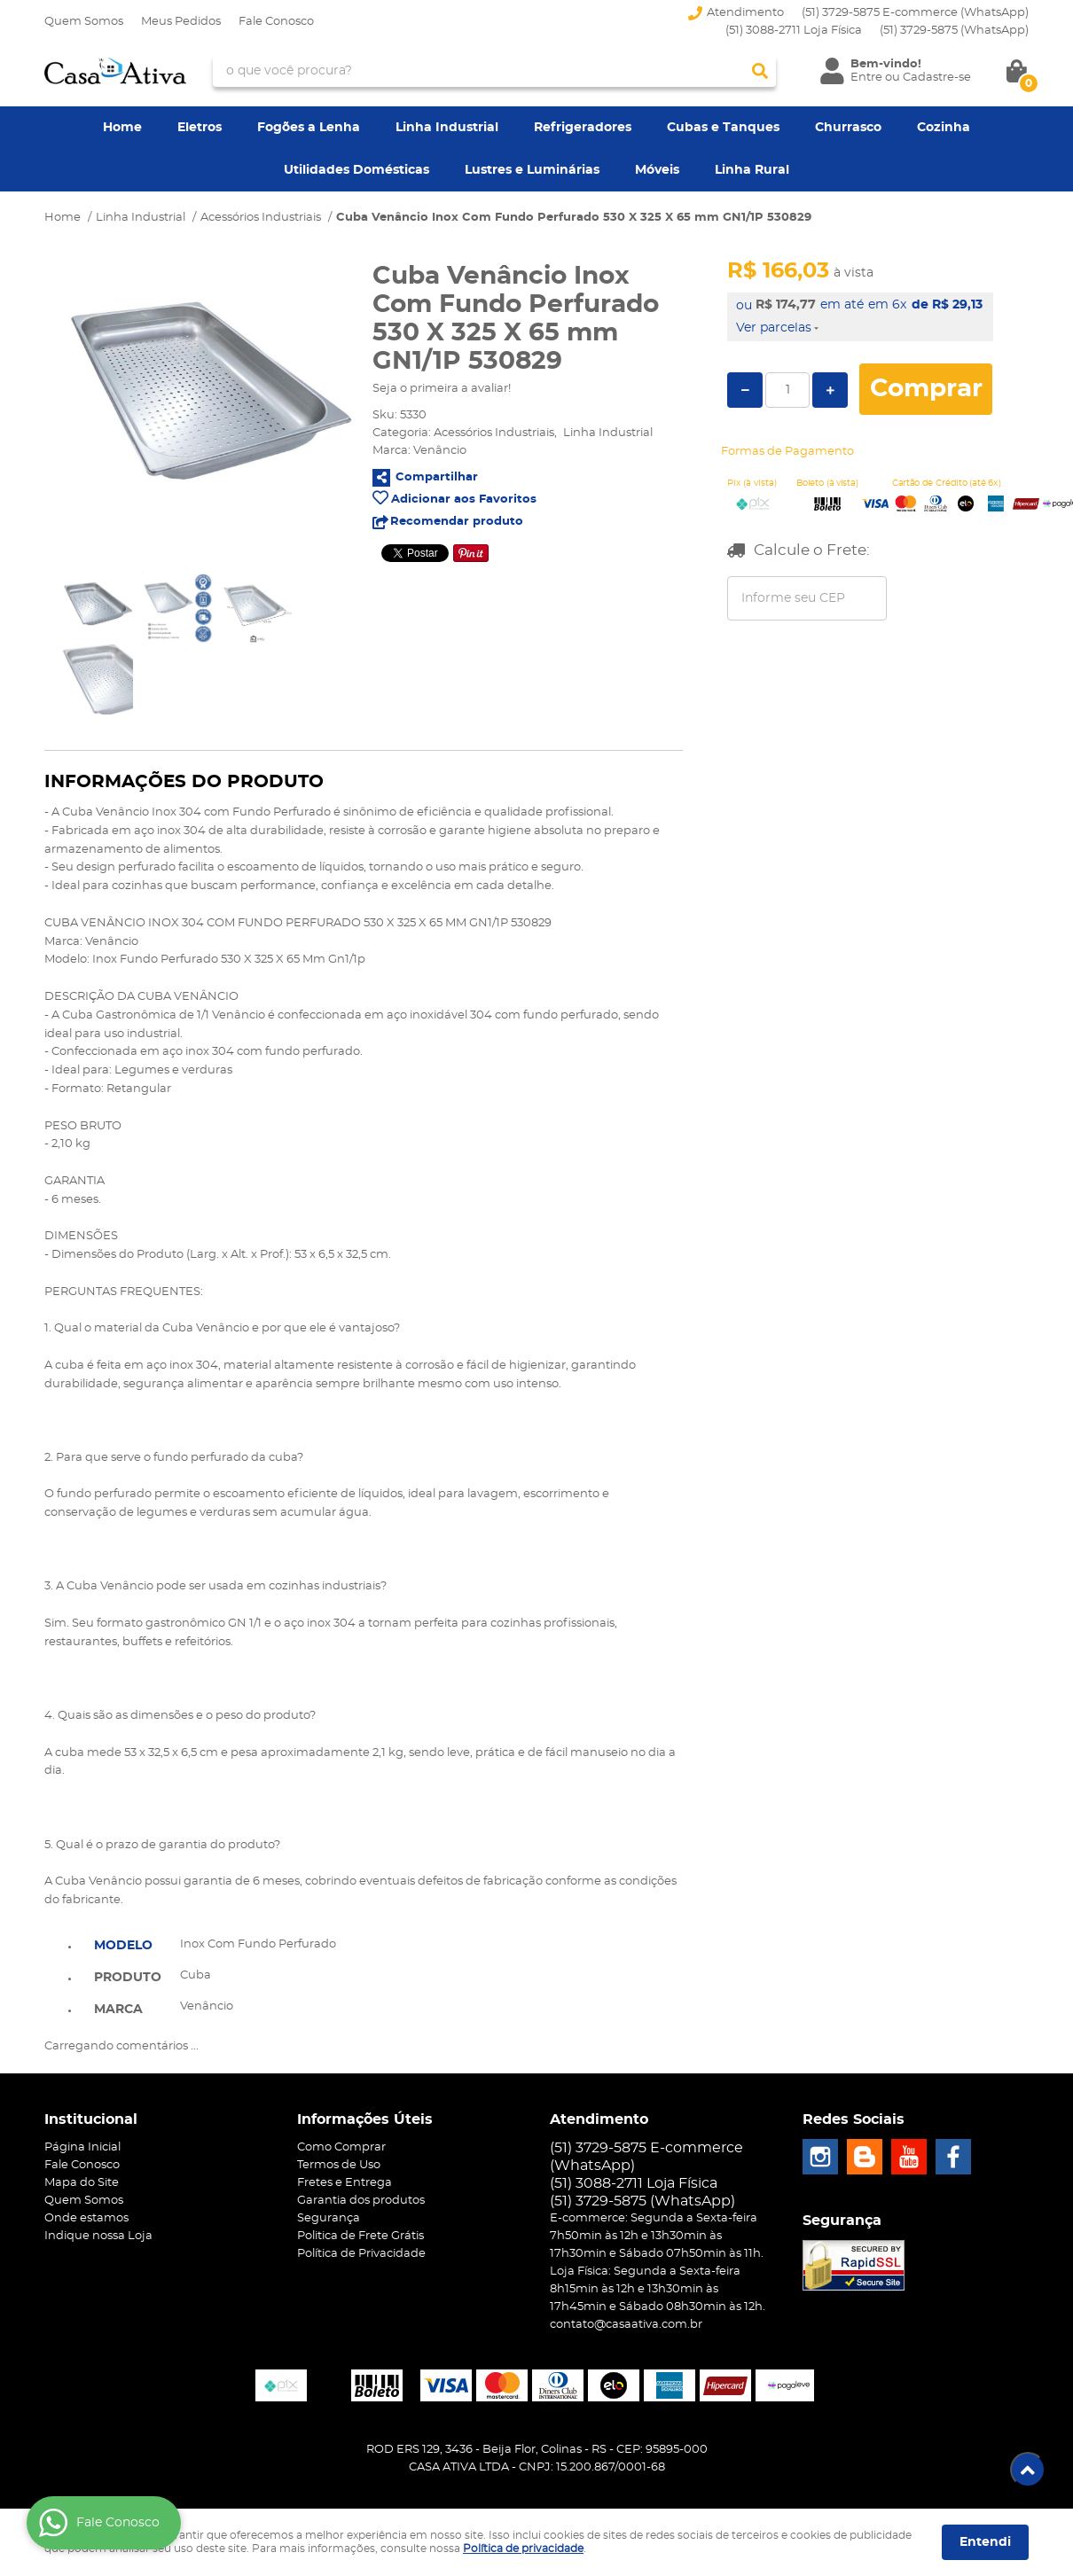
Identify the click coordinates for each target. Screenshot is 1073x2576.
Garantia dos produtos (361, 2200)
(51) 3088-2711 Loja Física (793, 30)
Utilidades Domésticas (356, 170)
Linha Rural (752, 170)
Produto (127, 1977)
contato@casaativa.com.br (626, 2324)
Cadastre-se (937, 77)
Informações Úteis (365, 2119)
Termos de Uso (338, 2165)
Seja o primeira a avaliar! (441, 388)
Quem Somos (83, 21)
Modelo (123, 1946)
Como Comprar (341, 2147)
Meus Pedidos (181, 21)
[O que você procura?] (760, 71)
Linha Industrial (447, 127)
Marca (118, 2009)
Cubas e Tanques (723, 127)
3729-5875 (954, 30)
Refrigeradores (582, 127)
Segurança (328, 2218)
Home (122, 127)
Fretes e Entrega (344, 2183)
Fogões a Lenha (308, 127)
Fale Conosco (276, 21)
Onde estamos (86, 2218)
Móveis (657, 170)
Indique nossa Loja (98, 2236)
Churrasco (848, 127)
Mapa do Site (81, 2183)
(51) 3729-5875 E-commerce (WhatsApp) (915, 13)
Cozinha (943, 127)
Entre (866, 77)
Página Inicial (82, 2147)
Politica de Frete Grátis (360, 2236)
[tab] (128, 1944)
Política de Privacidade (361, 2254)
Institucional (90, 2119)
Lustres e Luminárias (532, 170)
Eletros (199, 127)
